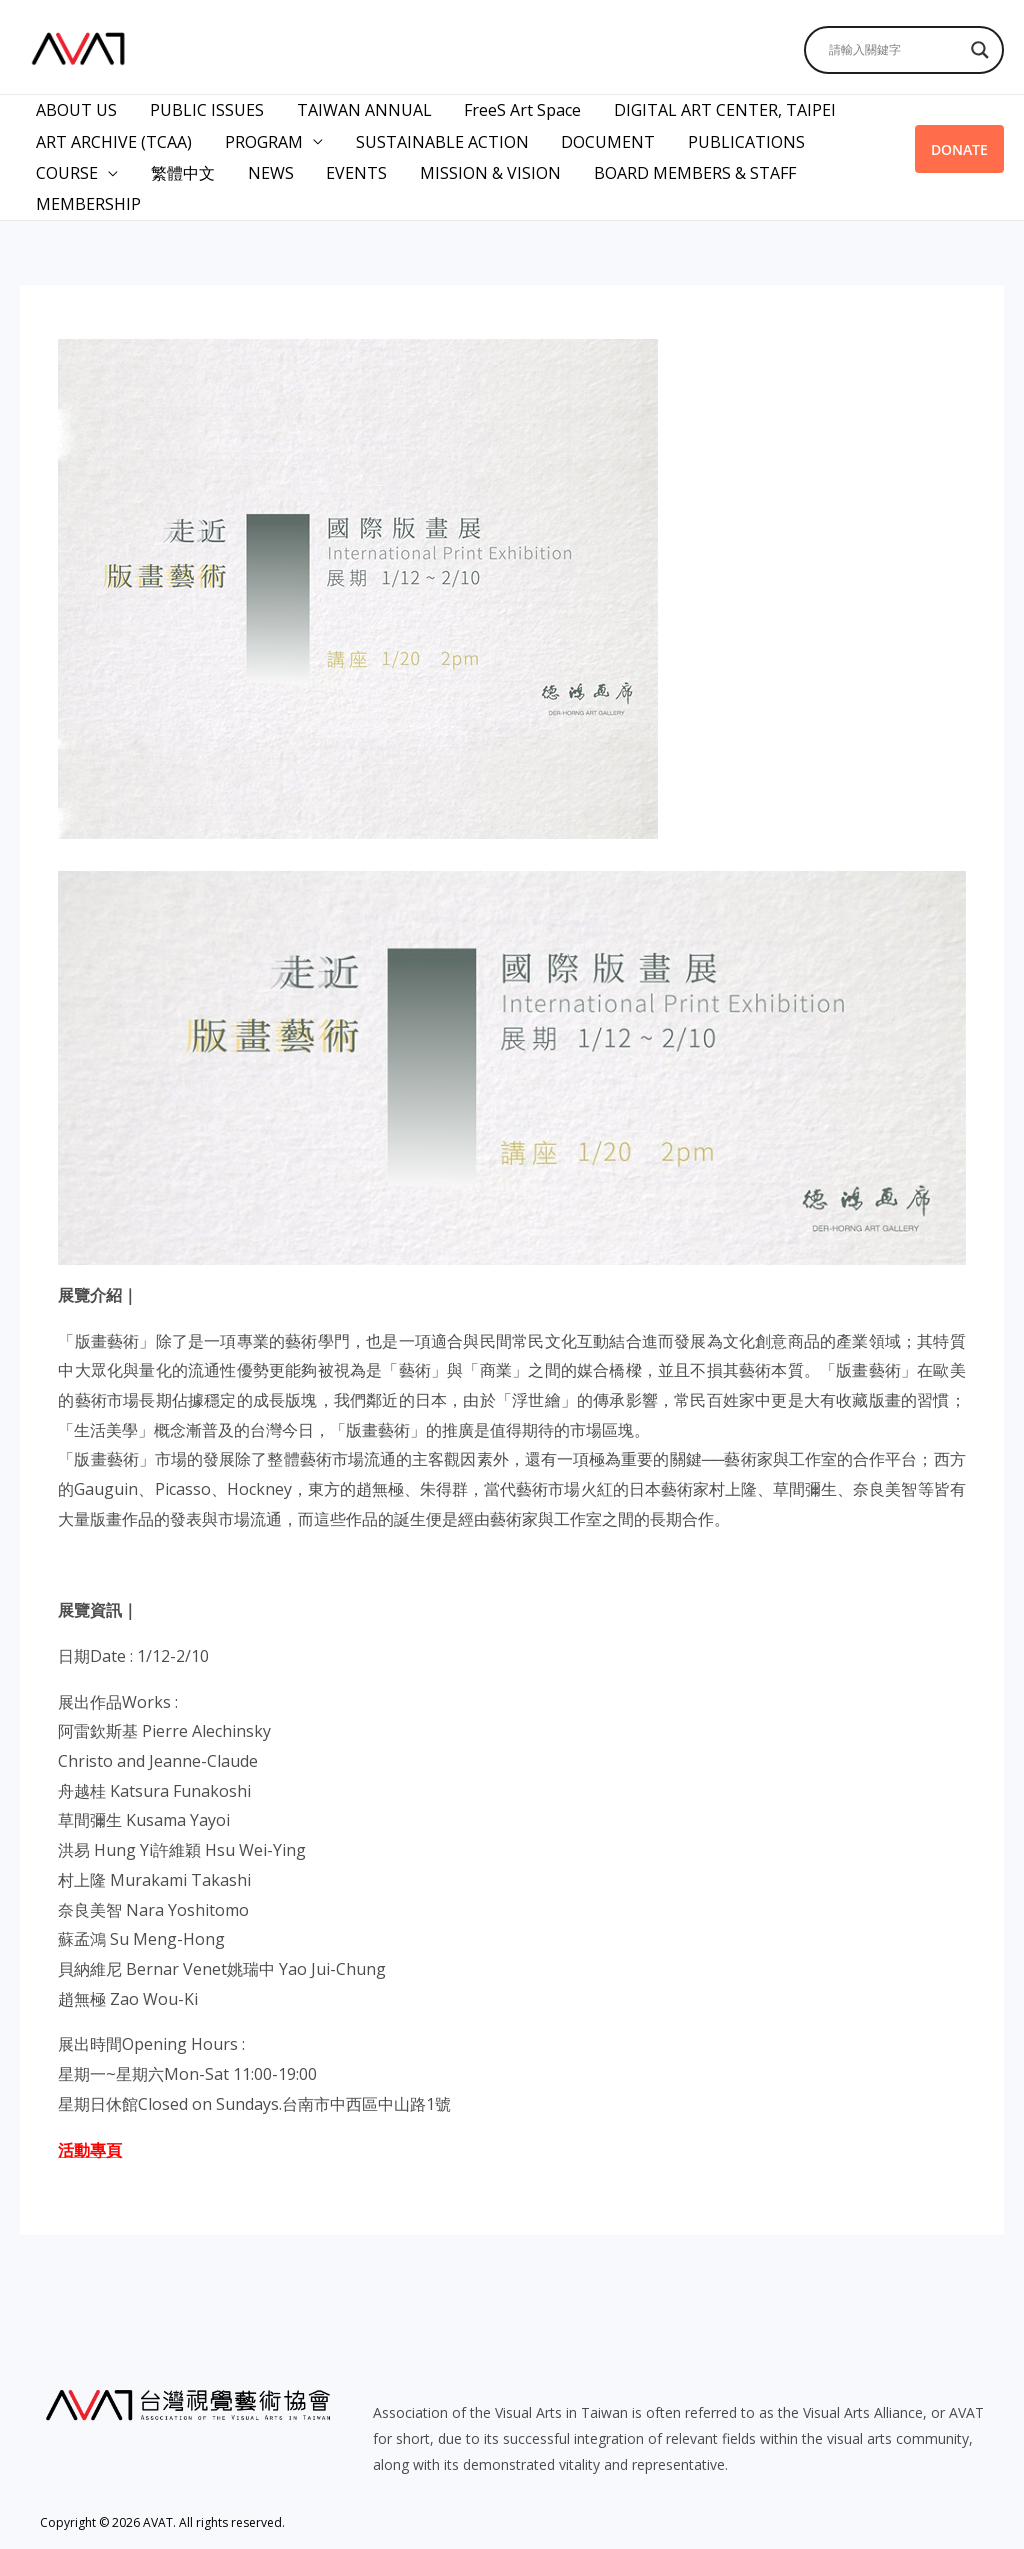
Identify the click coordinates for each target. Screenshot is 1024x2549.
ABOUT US (76, 109)
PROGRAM (263, 139)
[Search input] (895, 50)
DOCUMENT (606, 139)
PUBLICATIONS (743, 139)
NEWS (269, 169)
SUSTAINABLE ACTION (440, 139)
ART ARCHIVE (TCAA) (114, 139)
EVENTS (354, 169)
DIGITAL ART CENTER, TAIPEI (722, 109)
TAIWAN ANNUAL (362, 109)
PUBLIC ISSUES (206, 109)
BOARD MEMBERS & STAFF (691, 169)
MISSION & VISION (487, 169)
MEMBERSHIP (88, 199)
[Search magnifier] (980, 50)
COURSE (67, 169)
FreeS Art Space (520, 109)
